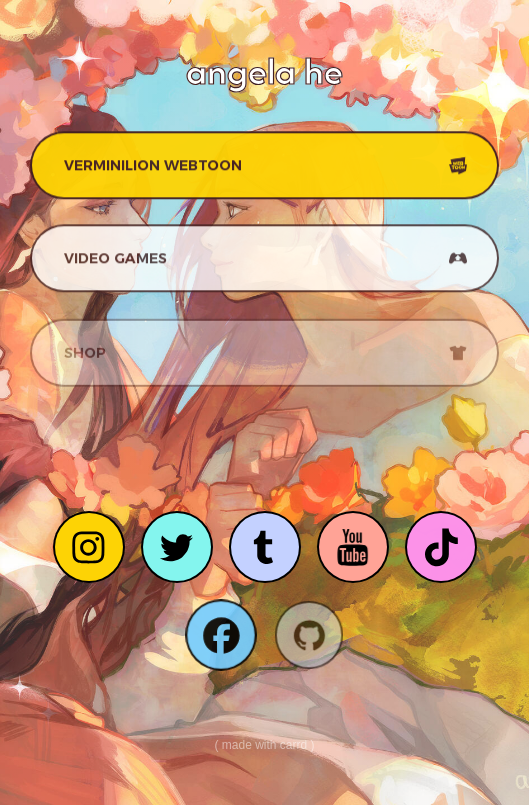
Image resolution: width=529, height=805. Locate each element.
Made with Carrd (264, 745)
